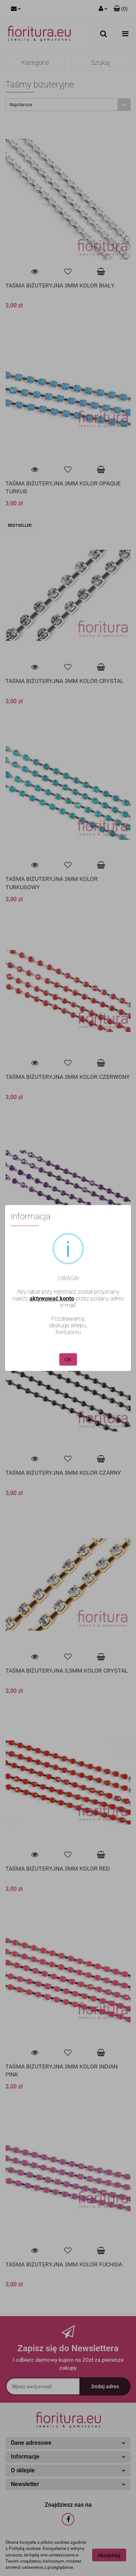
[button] (121, 9)
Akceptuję (109, 2555)
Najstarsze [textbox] (20, 104)
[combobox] (68, 104)
